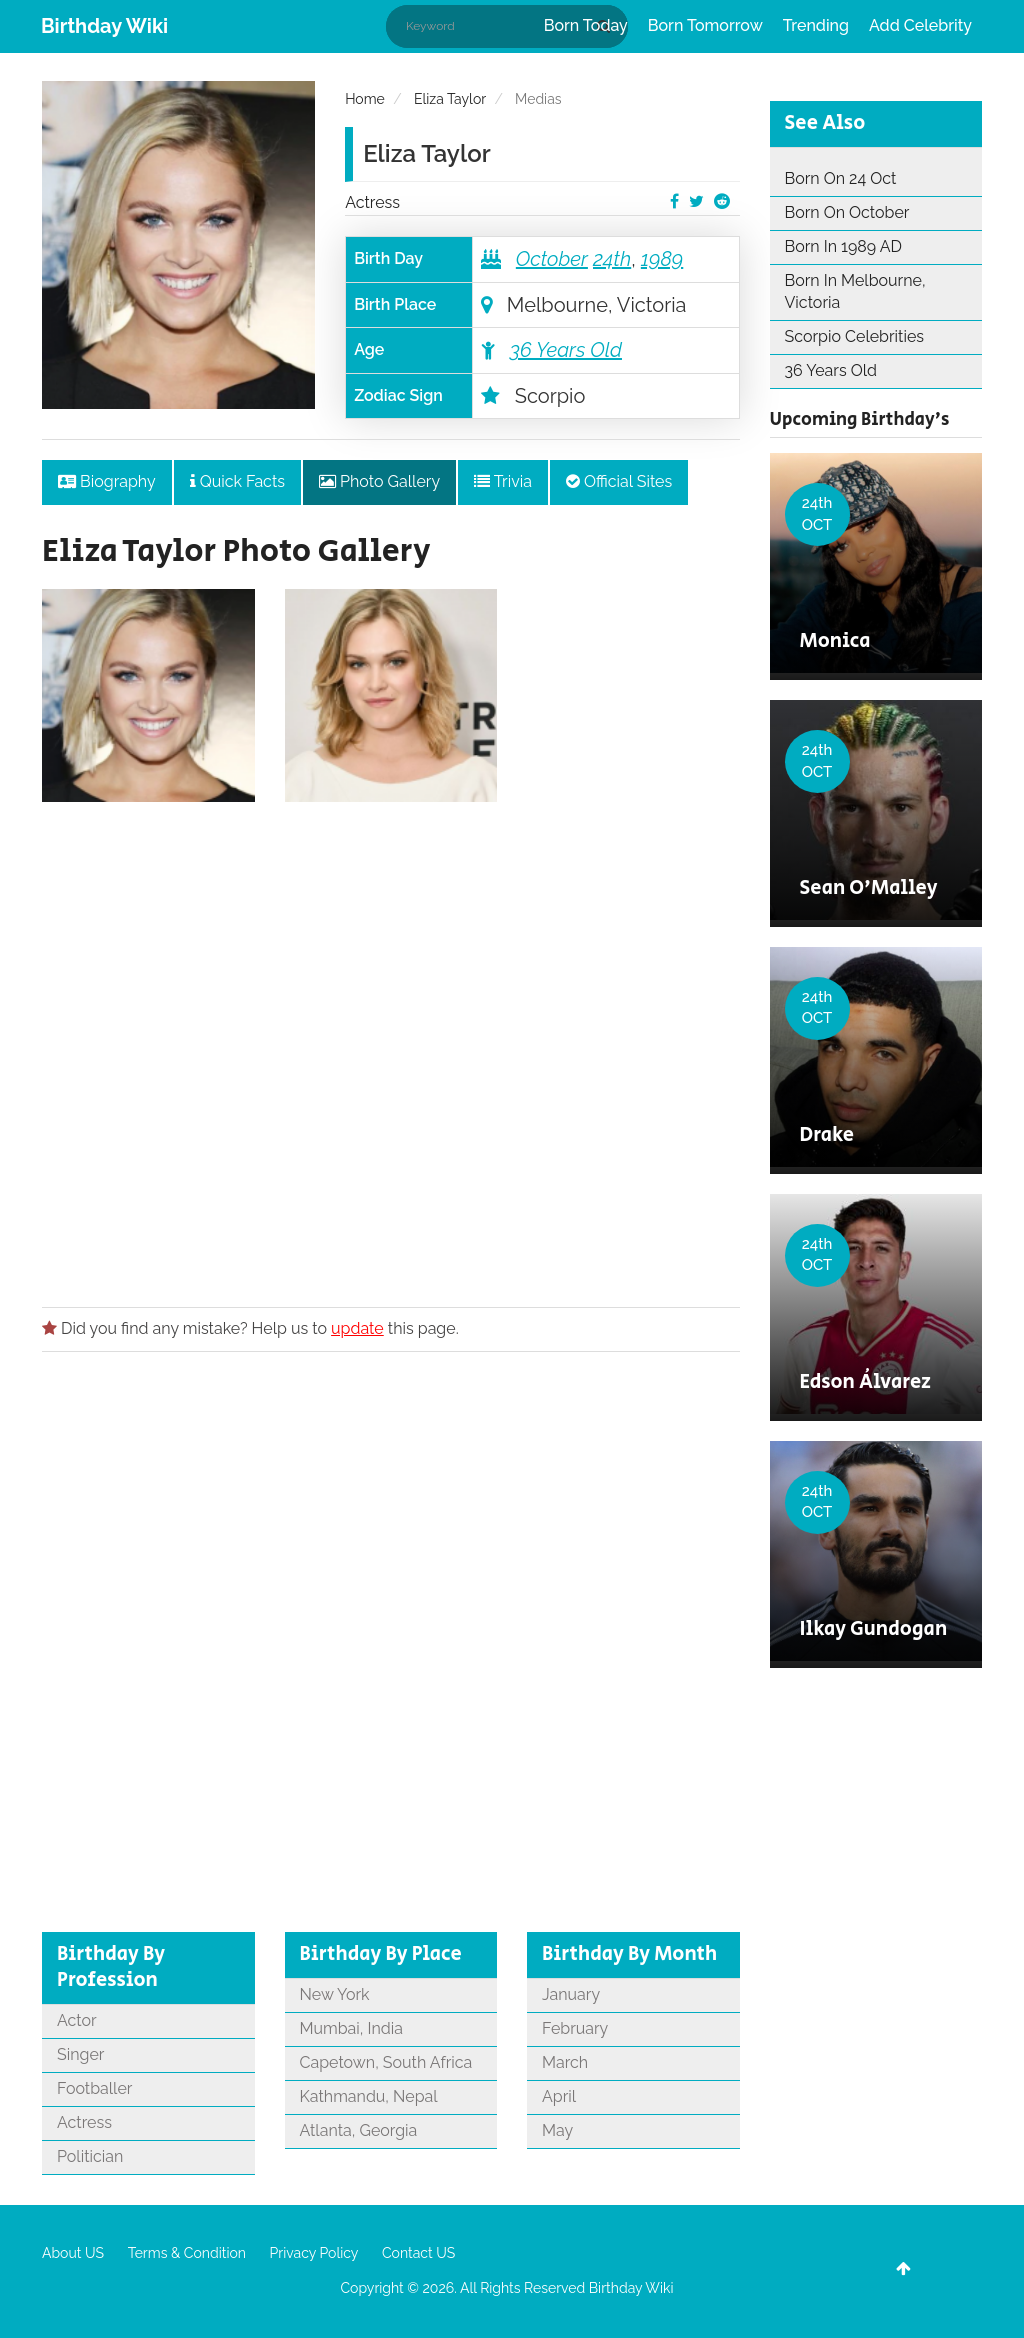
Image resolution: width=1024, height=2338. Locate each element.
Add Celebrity (920, 25)
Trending (816, 25)
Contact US (418, 2253)
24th (612, 259)
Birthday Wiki (104, 26)
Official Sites (619, 481)
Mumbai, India (351, 2028)
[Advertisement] (391, 1048)
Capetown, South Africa (386, 2062)
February (575, 2028)
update (357, 1328)
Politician (90, 2156)
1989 (662, 259)
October (552, 259)
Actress (372, 202)
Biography (107, 481)
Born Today (586, 25)
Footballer (94, 2088)
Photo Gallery (379, 481)
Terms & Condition (187, 2253)
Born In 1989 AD (844, 246)
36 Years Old (566, 350)
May (557, 2130)
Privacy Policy (314, 2253)
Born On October (847, 212)
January (571, 1994)
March (565, 2062)
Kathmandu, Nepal (369, 2096)
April (559, 2096)
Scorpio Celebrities (855, 336)
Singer (80, 2054)
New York (335, 1994)
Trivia (503, 481)
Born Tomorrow (705, 25)
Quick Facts (237, 481)
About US (73, 2253)
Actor (77, 2020)
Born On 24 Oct (841, 178)
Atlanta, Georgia (359, 2130)
